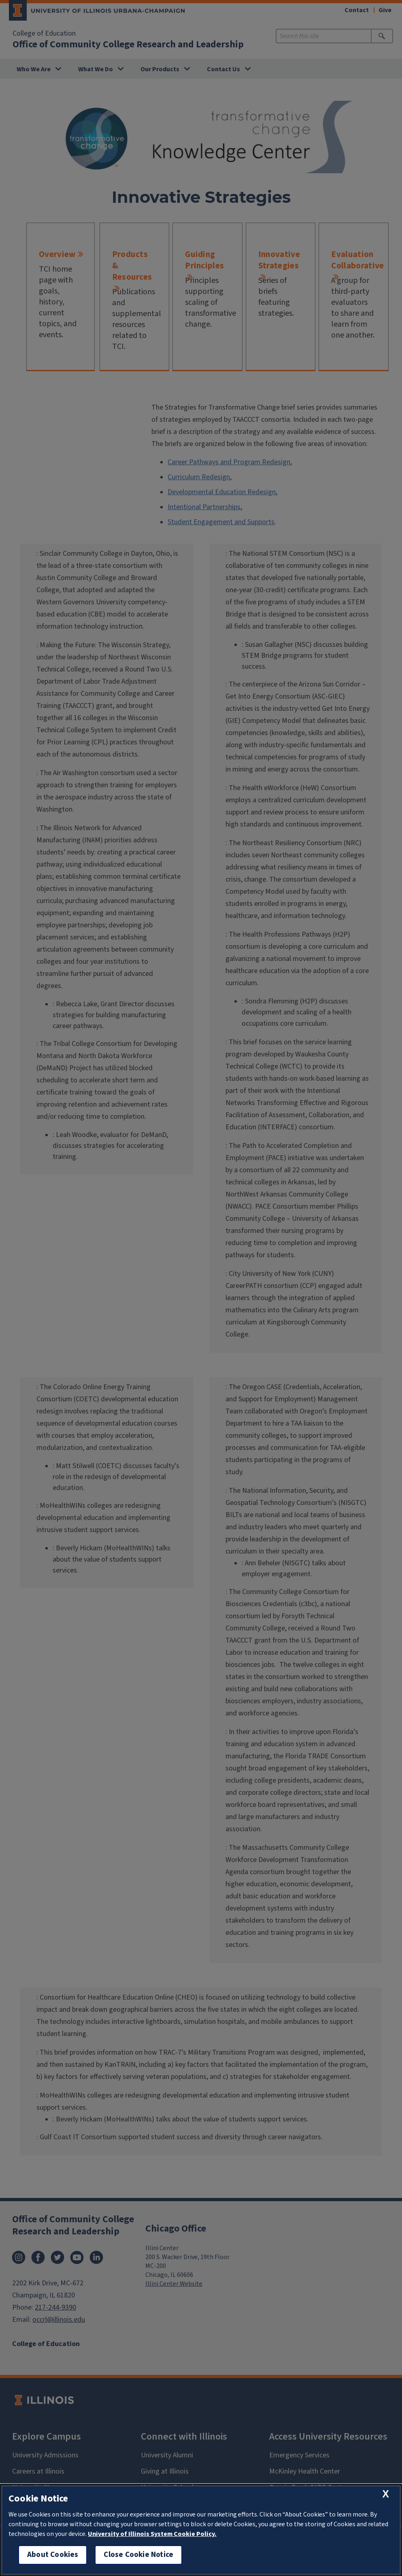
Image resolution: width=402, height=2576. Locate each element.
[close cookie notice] (386, 2494)
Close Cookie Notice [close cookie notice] (138, 2554)
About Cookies (52, 2554)
